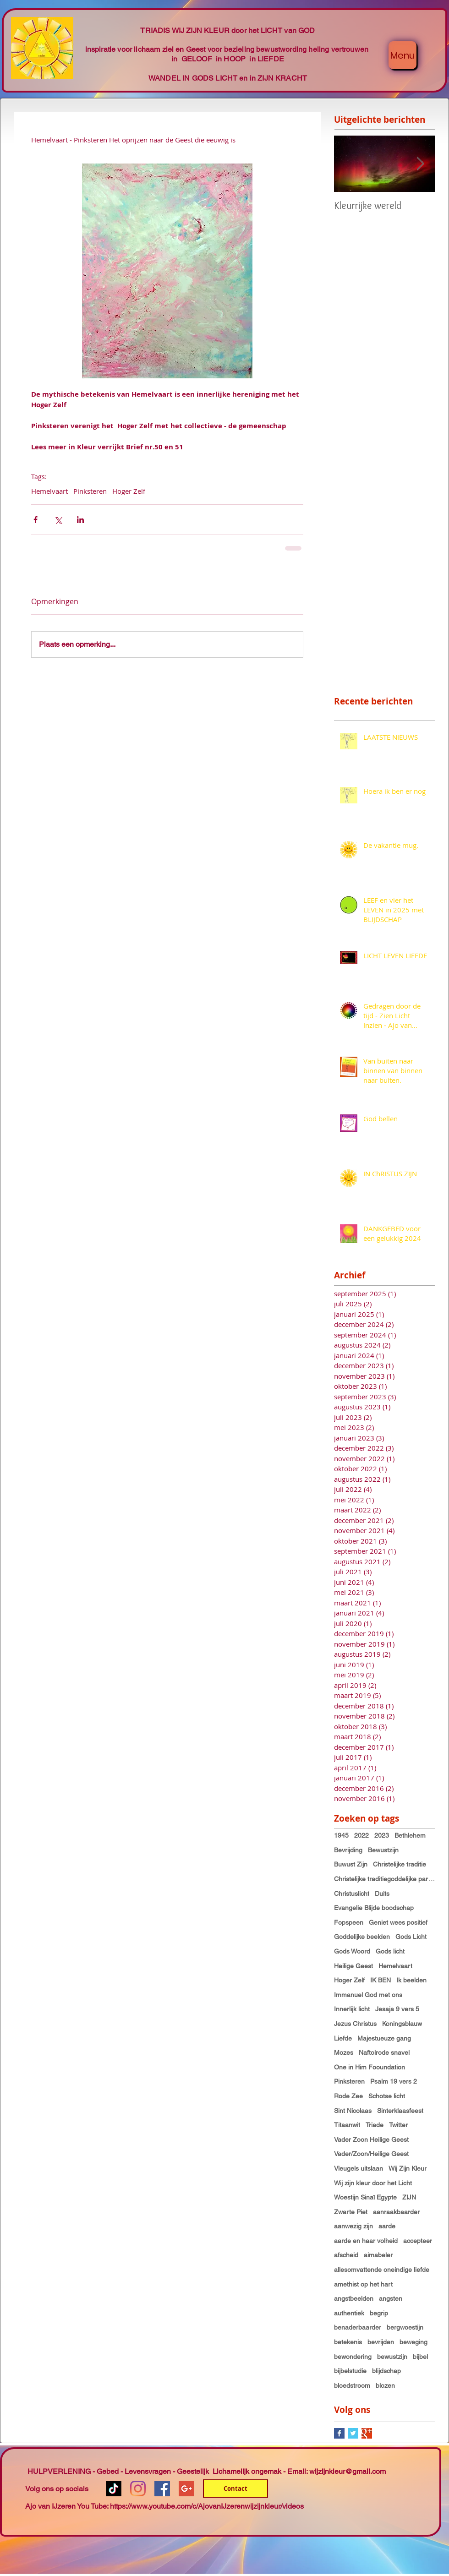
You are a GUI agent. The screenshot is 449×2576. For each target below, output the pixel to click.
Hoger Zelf (128, 491)
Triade (374, 2124)
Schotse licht (386, 2096)
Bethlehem (410, 1835)
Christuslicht (351, 1893)
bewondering (353, 2356)
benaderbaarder (357, 2327)
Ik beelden (411, 1980)
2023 (381, 1835)
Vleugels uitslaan (358, 2168)
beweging (413, 2342)
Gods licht (390, 1951)
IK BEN (380, 1980)
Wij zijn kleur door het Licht (373, 2183)
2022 (361, 1835)
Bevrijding (348, 1850)
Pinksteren (90, 491)
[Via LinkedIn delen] (80, 519)
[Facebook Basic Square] (339, 2433)
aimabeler (378, 2255)
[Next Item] (420, 164)
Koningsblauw (402, 2023)
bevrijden (380, 2342)
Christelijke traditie (399, 1864)
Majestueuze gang (384, 2038)
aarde (386, 2226)
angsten (390, 2298)
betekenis (348, 2342)
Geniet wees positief (398, 1922)
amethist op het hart (363, 2284)
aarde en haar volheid (366, 2240)
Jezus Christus (355, 2023)
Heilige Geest (353, 1966)
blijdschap (386, 2370)
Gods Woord (352, 1951)
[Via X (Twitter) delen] (58, 519)
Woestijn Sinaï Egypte (365, 2197)
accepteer (417, 2240)
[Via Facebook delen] (35, 519)
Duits (382, 1893)
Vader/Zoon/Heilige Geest (371, 2153)
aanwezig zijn (353, 2226)
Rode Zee (348, 2096)
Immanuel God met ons (368, 1994)
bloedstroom (352, 2385)
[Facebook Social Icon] (162, 2488)
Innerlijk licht (352, 2009)
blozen (385, 2385)
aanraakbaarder (396, 2212)
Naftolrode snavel (384, 2052)
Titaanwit (347, 2124)
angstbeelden (353, 2298)
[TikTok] (113, 2488)
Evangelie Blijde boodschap (374, 1907)
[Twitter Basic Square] (353, 2433)
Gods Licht (411, 1936)
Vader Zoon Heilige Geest (371, 2139)
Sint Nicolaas (353, 2110)
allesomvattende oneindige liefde (381, 2269)
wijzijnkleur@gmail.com (347, 2471)
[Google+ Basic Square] (366, 2433)
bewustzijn (392, 2356)
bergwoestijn (405, 2327)
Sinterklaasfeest (400, 2110)
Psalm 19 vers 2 (393, 2081)
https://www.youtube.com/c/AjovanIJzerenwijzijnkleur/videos (207, 2506)
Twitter (398, 2124)
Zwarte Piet (350, 2212)
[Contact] (235, 2488)
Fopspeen (348, 1922)
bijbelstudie (350, 2370)
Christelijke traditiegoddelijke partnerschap (384, 1879)
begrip (379, 2313)
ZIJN (409, 2197)
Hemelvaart (49, 491)
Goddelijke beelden (362, 1936)
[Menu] (402, 55)
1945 (341, 1835)
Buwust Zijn (350, 1864)
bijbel (420, 2356)
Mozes (343, 2052)
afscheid (346, 2255)
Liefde (343, 2038)
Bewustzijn (383, 1850)
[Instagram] (138, 2488)
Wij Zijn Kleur (408, 2168)
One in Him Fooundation (369, 2067)
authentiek (349, 2313)
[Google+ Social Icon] (186, 2488)
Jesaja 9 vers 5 (397, 2009)
